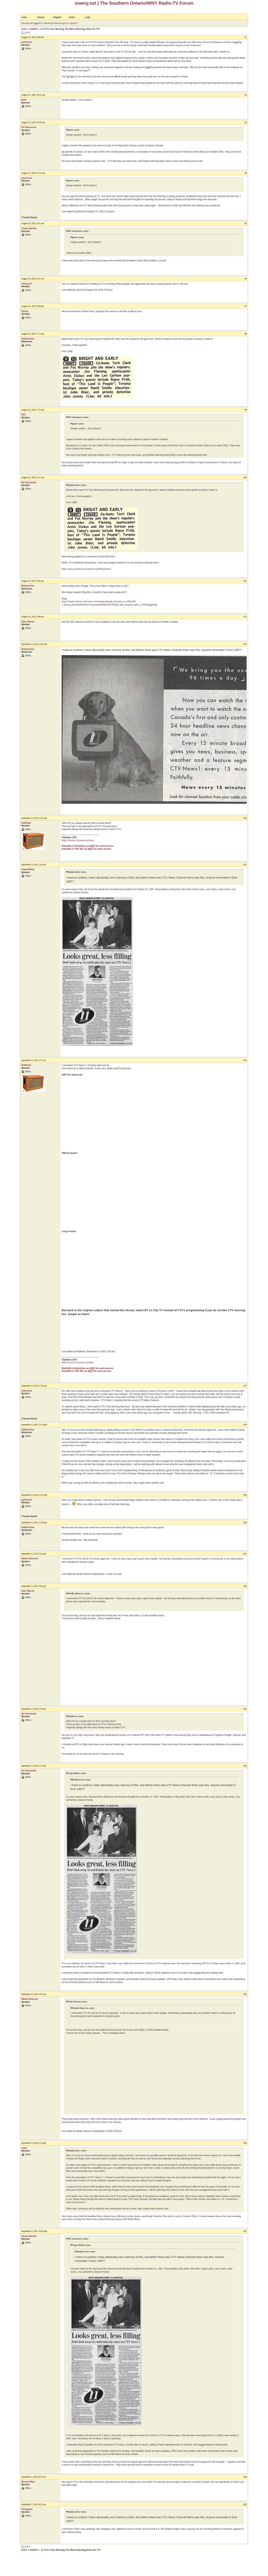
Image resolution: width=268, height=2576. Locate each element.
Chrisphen (26, 2509)
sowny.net (85, 3)
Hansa (24, 311)
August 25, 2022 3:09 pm (32, 616)
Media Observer (29, 1558)
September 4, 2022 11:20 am (34, 1385)
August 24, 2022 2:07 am (32, 223)
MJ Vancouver (28, 127)
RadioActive (27, 338)
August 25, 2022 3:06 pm (32, 581)
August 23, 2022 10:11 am (33, 95)
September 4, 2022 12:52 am (34, 818)
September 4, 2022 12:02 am (34, 644)
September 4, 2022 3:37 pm (33, 1765)
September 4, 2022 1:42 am (33, 864)
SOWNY (34, 29)
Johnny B (26, 283)
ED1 (23, 414)
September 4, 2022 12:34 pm (34, 1424)
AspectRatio (27, 869)
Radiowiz (26, 823)
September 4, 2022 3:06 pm (33, 1586)
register (73, 23)
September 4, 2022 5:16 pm (33, 2143)
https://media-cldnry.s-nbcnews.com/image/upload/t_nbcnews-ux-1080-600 (99, 601)
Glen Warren (28, 621)
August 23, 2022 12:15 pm (33, 173)
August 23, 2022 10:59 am (33, 122)
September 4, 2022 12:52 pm (34, 1495)
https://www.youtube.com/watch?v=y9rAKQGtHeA (86, 569)
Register (57, 17)
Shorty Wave (28, 2481)
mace (24, 2148)
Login (87, 17)
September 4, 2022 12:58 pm (34, 1522)
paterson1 (26, 42)
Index (24, 17)
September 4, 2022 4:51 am (33, 1060)
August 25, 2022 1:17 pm (32, 333)
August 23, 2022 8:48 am (32, 37)
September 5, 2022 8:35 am (33, 2477)
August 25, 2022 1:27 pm (32, 409)
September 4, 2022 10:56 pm (34, 2231)
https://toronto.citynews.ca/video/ (78, 840)
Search (40, 17)
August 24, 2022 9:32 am (32, 278)
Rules (72, 17)
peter (24, 99)
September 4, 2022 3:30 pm (33, 1709)
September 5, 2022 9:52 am (33, 2504)
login (63, 23)
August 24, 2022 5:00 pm (32, 306)
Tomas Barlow (28, 228)
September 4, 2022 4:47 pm (33, 1994)
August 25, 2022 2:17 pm (32, 477)
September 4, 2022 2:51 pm (33, 1553)
